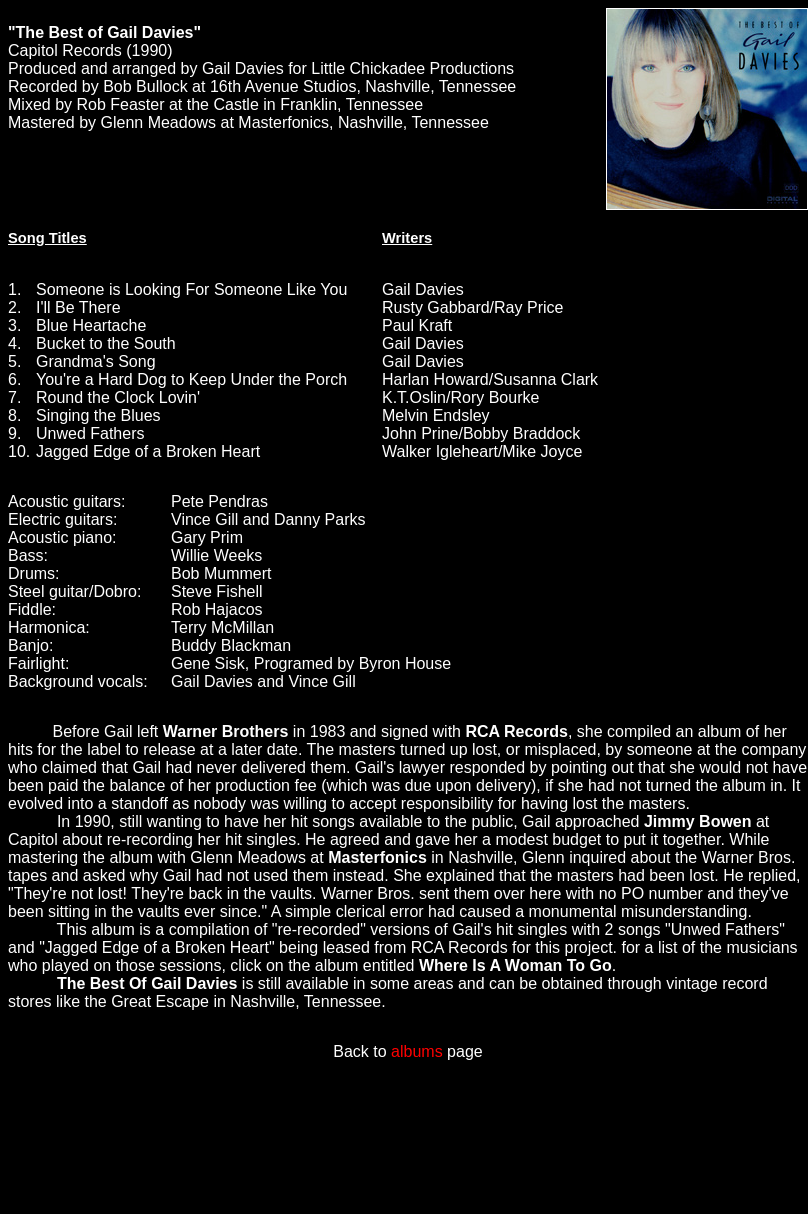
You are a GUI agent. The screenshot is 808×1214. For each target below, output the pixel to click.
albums (417, 1051)
